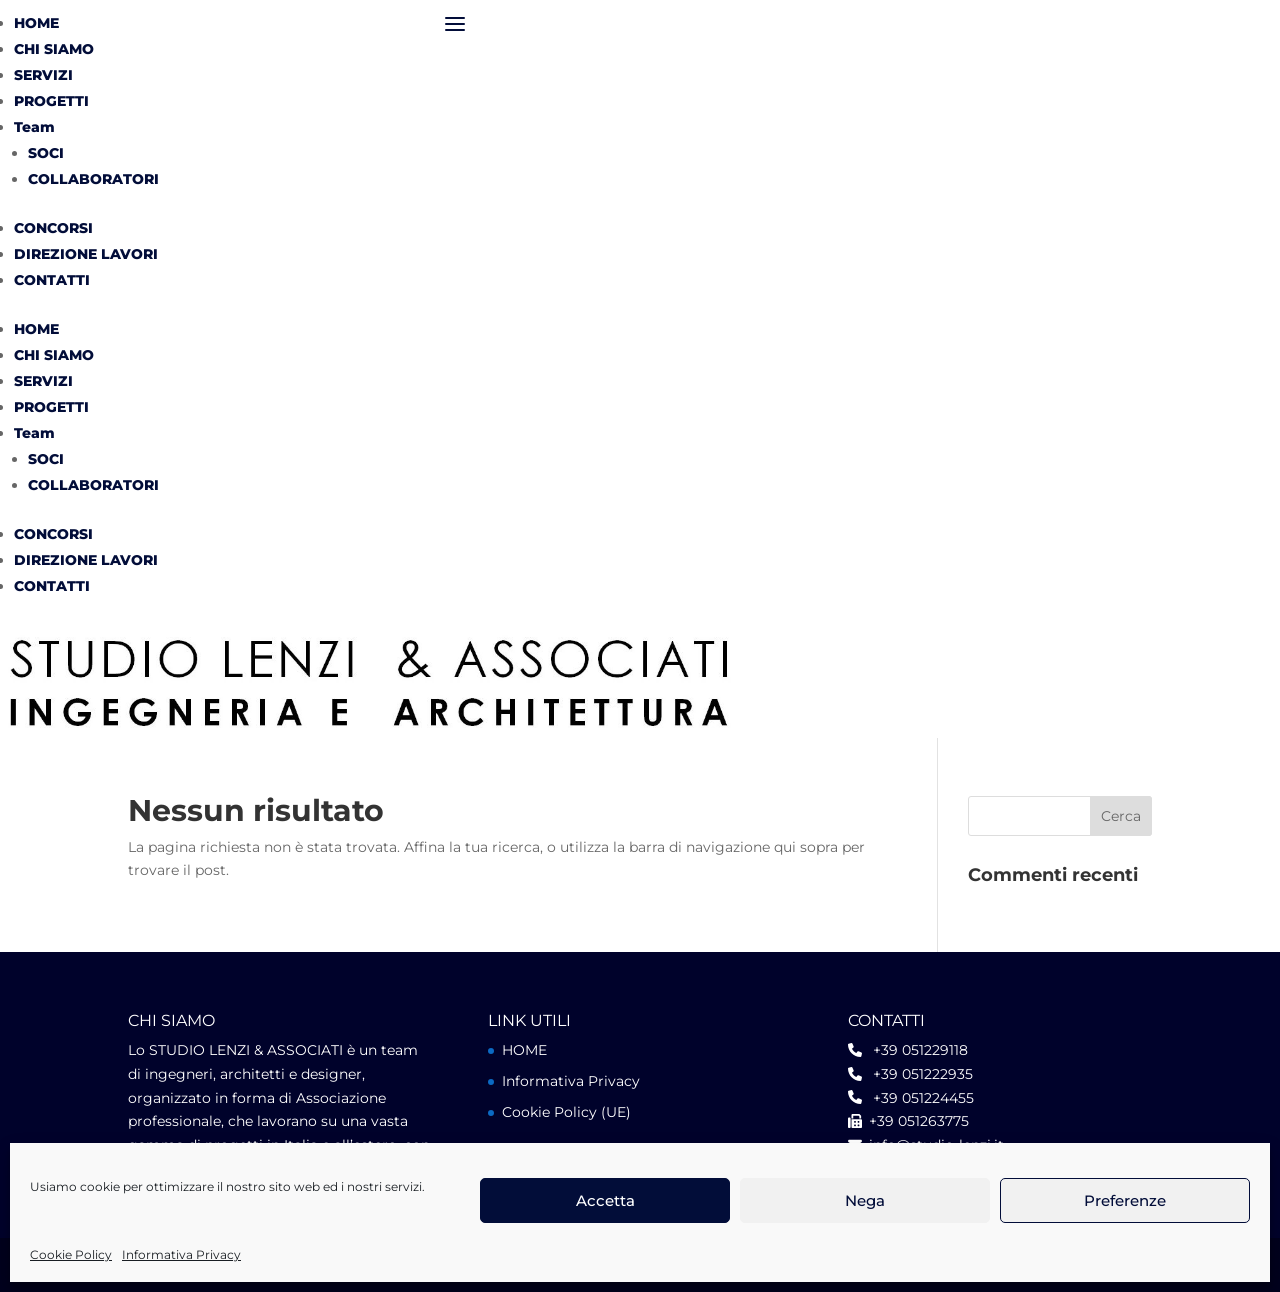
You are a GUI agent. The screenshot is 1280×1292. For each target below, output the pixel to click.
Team (34, 127)
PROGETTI (51, 101)
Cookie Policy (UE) (566, 1112)
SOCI (46, 153)
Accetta (605, 1200)
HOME (36, 23)
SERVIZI (43, 75)
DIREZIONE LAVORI (86, 254)
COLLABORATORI (93, 179)
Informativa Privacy (181, 1254)
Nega (865, 1200)
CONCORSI (53, 228)
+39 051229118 (915, 1050)
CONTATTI (52, 280)
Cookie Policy (71, 1254)
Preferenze (1125, 1200)
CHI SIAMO (54, 49)
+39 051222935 (917, 1074)
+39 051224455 (918, 1098)
